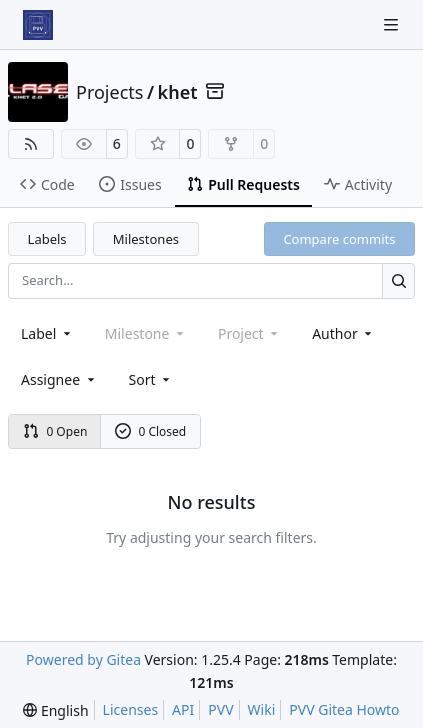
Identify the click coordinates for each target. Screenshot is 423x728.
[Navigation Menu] (393, 24)
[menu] (151, 379)
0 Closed (151, 431)
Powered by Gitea (83, 659)
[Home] (38, 25)
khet (178, 92)
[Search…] (398, 280)
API (183, 709)
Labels (47, 239)
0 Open (55, 431)
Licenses (131, 709)
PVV (220, 709)
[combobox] (47, 333)
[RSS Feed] (31, 144)
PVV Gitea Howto (344, 709)
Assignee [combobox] (59, 379)
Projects (109, 92)
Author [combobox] (343, 333)
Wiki (262, 709)
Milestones (146, 239)
